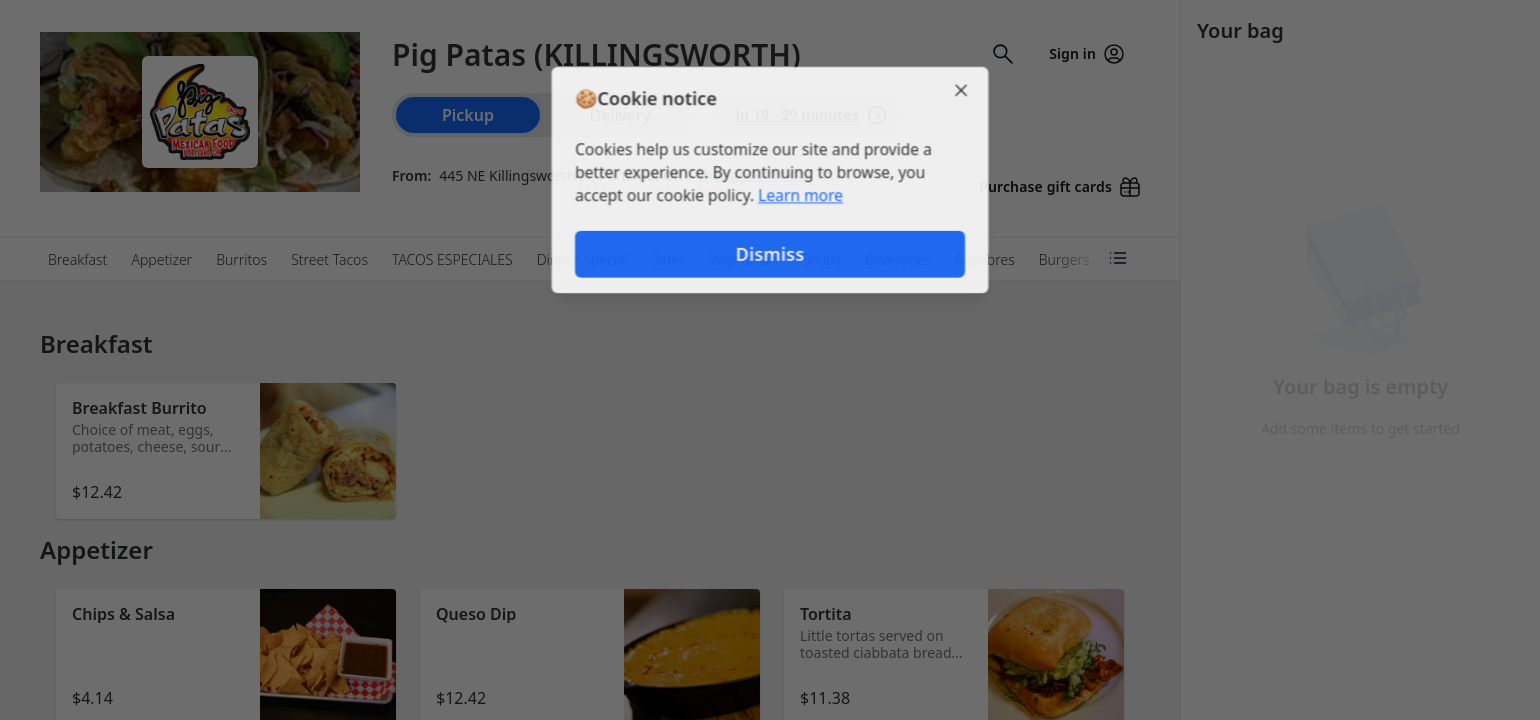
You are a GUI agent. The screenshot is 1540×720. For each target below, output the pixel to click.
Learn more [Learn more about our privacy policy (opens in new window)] (801, 196)
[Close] (966, 88)
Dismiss (770, 255)
